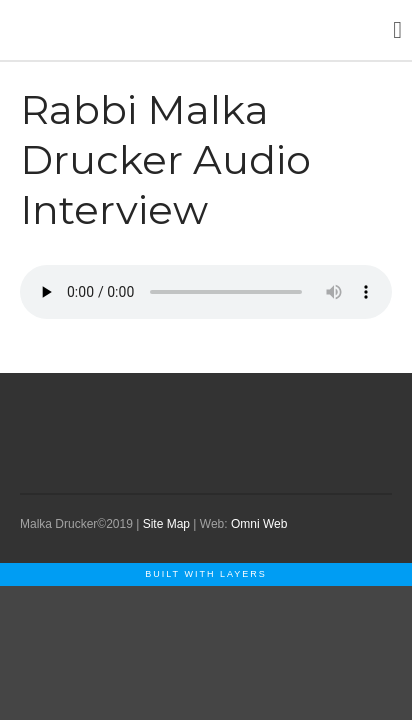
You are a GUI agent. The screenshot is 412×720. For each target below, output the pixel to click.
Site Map (166, 524)
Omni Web (259, 524)
